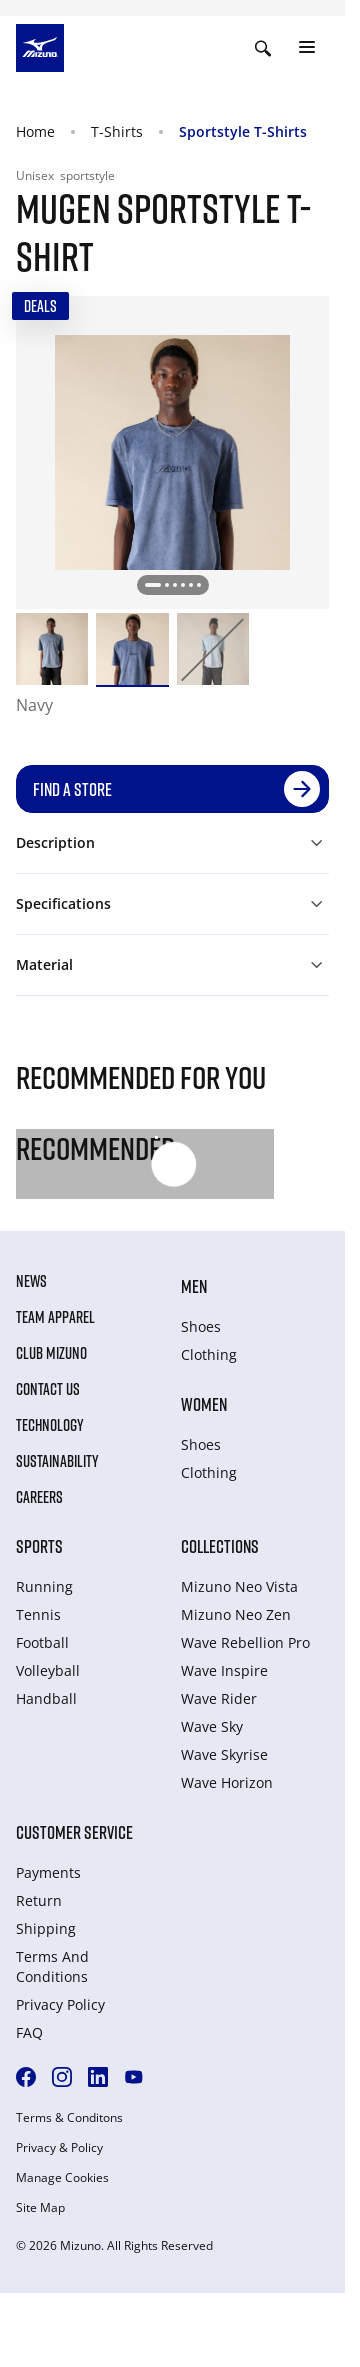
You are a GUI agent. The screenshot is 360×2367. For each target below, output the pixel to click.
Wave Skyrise (224, 1754)
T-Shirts (117, 131)
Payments (48, 1872)
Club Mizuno (51, 1353)
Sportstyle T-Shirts (243, 131)
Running (44, 1586)
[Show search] (263, 48)
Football (42, 1642)
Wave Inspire (224, 1670)
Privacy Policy (60, 2004)
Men (194, 1286)
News (31, 1281)
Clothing (209, 1354)
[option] (52, 649)
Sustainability (57, 1461)
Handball (46, 1698)
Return (39, 1900)
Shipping (46, 1928)
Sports (39, 1546)
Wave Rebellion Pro (245, 1642)
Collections (220, 1546)
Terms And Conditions (52, 1966)
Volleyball (48, 1670)
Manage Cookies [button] (62, 2178)
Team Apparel (55, 1317)
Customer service (74, 1832)
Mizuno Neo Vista (239, 1586)
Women (204, 1404)
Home (35, 131)
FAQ (29, 2032)
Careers (39, 1497)
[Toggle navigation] (307, 48)
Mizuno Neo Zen (236, 1614)
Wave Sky (212, 1726)
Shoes (201, 1326)
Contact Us (48, 1389)
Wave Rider (219, 1698)
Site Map (40, 2208)
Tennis (38, 1614)
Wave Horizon (227, 1782)
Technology (50, 1425)
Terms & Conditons (69, 2118)
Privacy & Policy (59, 2148)
